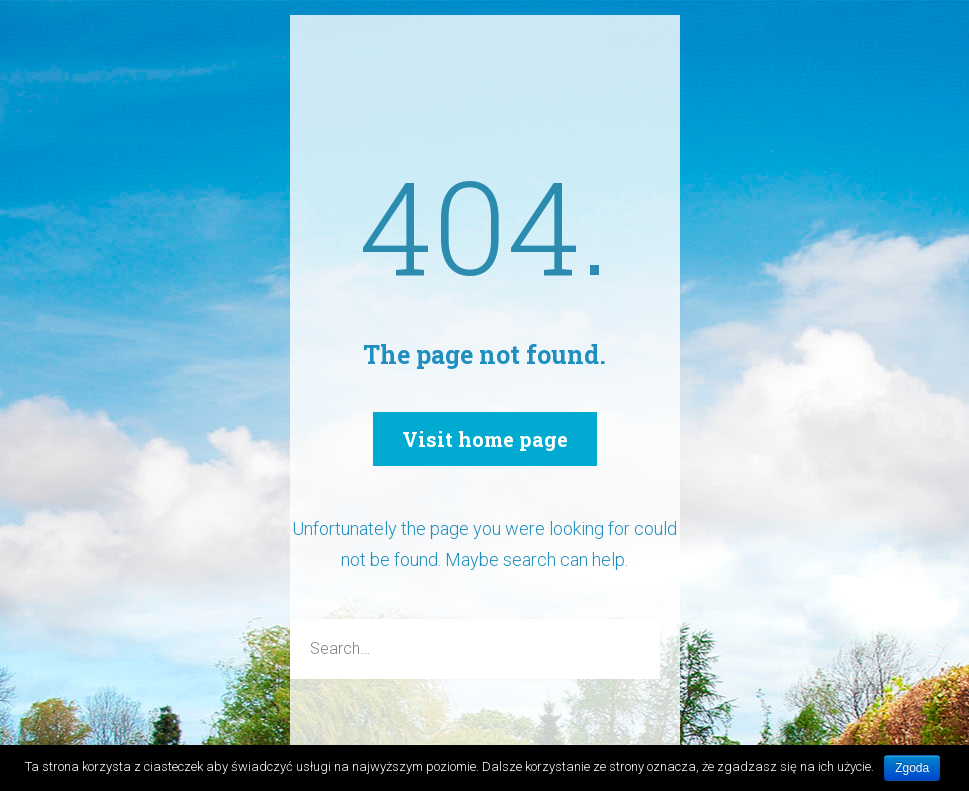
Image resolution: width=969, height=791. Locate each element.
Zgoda (912, 768)
